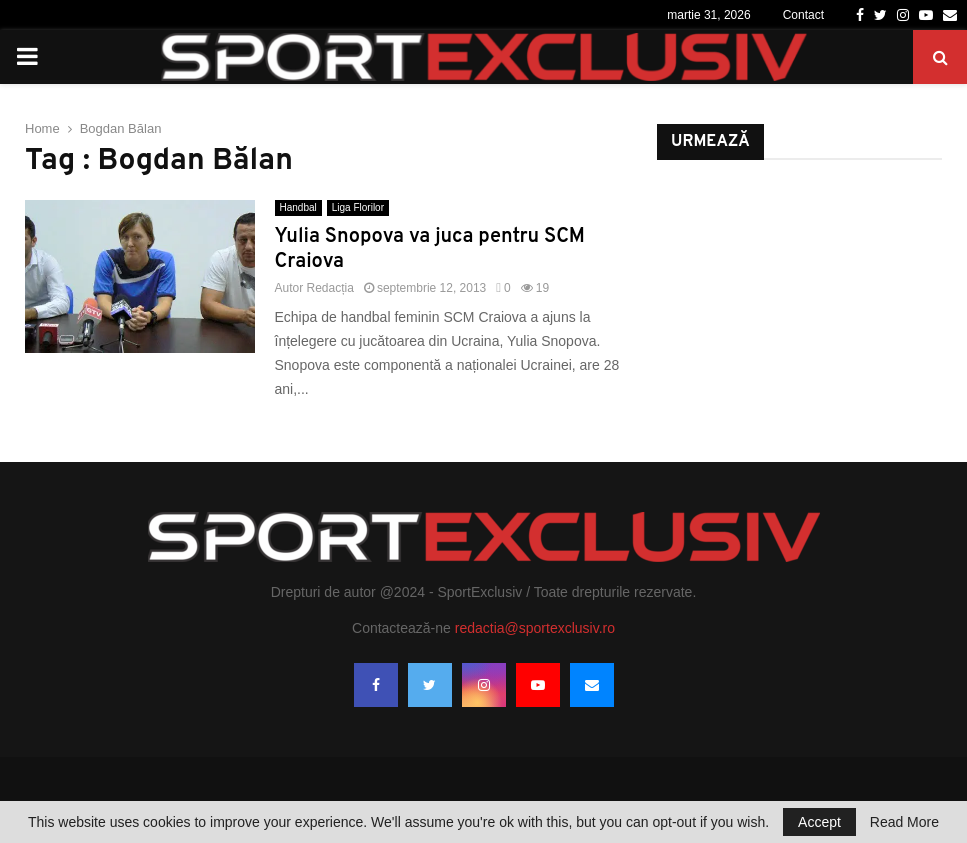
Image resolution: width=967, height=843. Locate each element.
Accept (819, 822)
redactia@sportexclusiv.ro (535, 628)
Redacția (330, 288)
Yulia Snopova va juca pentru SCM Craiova (430, 249)
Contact (803, 15)
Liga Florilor (358, 207)
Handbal (298, 207)
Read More (904, 822)
